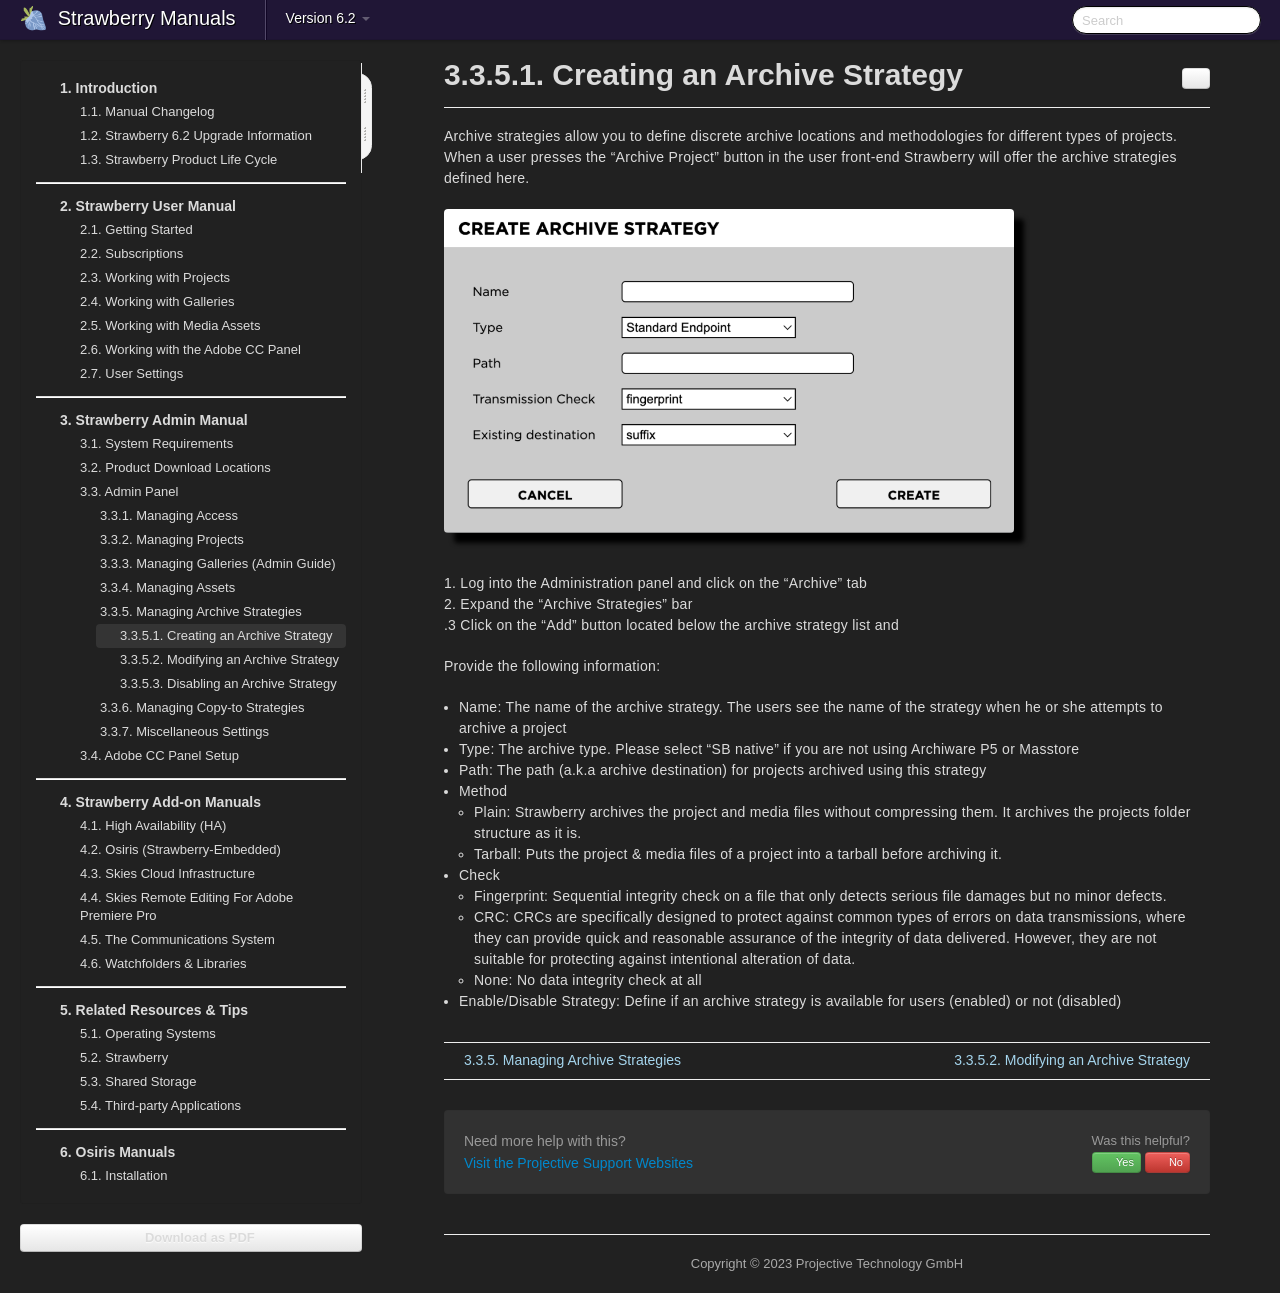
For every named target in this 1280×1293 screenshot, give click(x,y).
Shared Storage (126, 1082)
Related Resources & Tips (142, 1010)
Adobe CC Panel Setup (147, 756)
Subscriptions (131, 253)
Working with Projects (143, 278)
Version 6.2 (328, 18)
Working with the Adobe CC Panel (178, 350)
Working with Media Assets (158, 326)
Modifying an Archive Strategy (229, 659)
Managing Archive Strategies (189, 612)
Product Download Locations (175, 467)
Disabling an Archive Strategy (228, 683)
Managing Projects (160, 540)
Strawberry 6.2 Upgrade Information (196, 135)
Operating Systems (136, 1034)
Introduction (96, 88)
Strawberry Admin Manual (142, 420)
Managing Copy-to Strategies (190, 708)
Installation (123, 1175)
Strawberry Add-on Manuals (148, 802)
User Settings (119, 374)
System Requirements (144, 444)
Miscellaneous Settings (172, 732)
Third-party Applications (148, 1106)
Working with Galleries (145, 302)
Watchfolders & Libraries (163, 963)
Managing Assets (155, 588)
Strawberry (112, 1058)
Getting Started (136, 229)
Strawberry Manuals (147, 18)
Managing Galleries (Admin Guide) (206, 564)
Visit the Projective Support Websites (578, 1163)
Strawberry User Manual (136, 206)
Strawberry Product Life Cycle (166, 160)
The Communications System (177, 939)
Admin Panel (117, 492)
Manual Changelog (147, 111)
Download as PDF (190, 1237)
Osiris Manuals (105, 1152)
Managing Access (157, 516)
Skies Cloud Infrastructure (155, 874)
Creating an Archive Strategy (226, 635)
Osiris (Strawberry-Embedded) (180, 849)
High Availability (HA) (141, 826)
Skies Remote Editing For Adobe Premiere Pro (174, 904)
